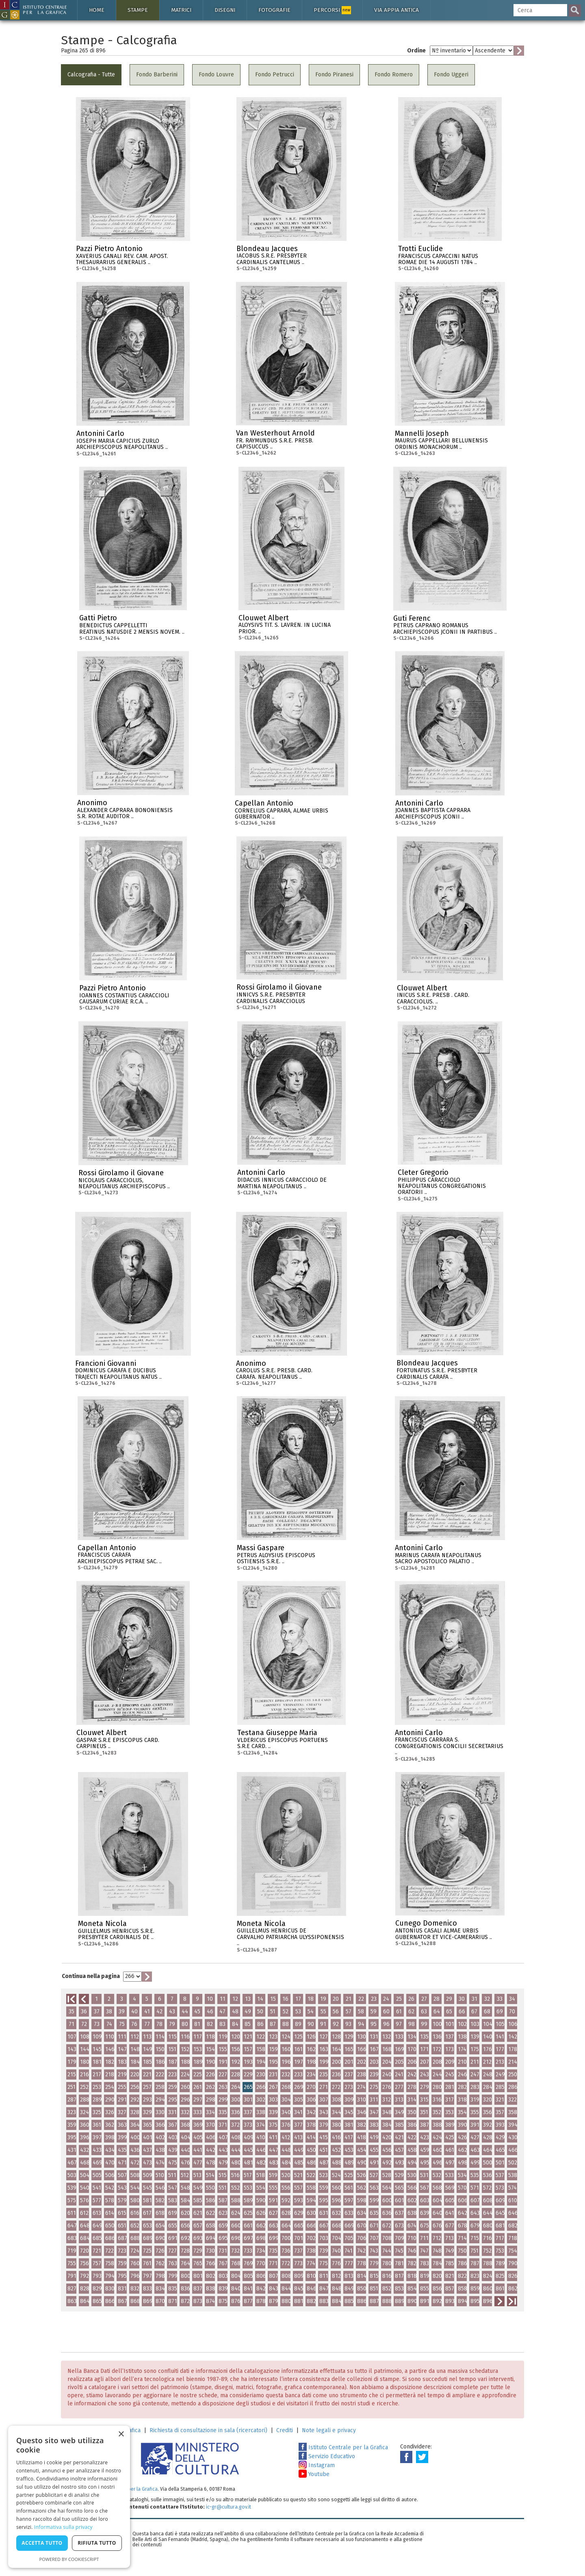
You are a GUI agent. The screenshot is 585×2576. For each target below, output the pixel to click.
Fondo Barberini (157, 74)
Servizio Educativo (327, 2456)
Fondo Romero (394, 74)
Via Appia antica (396, 9)
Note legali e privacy (329, 2430)
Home (96, 9)
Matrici (181, 9)
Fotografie (274, 9)
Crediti (284, 2430)
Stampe (138, 9)
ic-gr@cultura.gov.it (228, 2507)
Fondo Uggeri (451, 74)
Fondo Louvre (216, 74)
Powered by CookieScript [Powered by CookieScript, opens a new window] (69, 2559)
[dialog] (69, 2497)
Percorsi (332, 10)
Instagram (317, 2465)
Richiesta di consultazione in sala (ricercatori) (208, 2430)
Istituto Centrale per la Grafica (343, 2447)
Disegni (224, 9)
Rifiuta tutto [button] (97, 2542)
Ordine (416, 50)
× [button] (121, 2434)
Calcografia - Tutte (91, 74)
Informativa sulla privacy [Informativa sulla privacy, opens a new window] (63, 2527)
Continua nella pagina (91, 1976)
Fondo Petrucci (274, 74)
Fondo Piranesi (334, 74)
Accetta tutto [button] (42, 2542)
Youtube (314, 2474)
